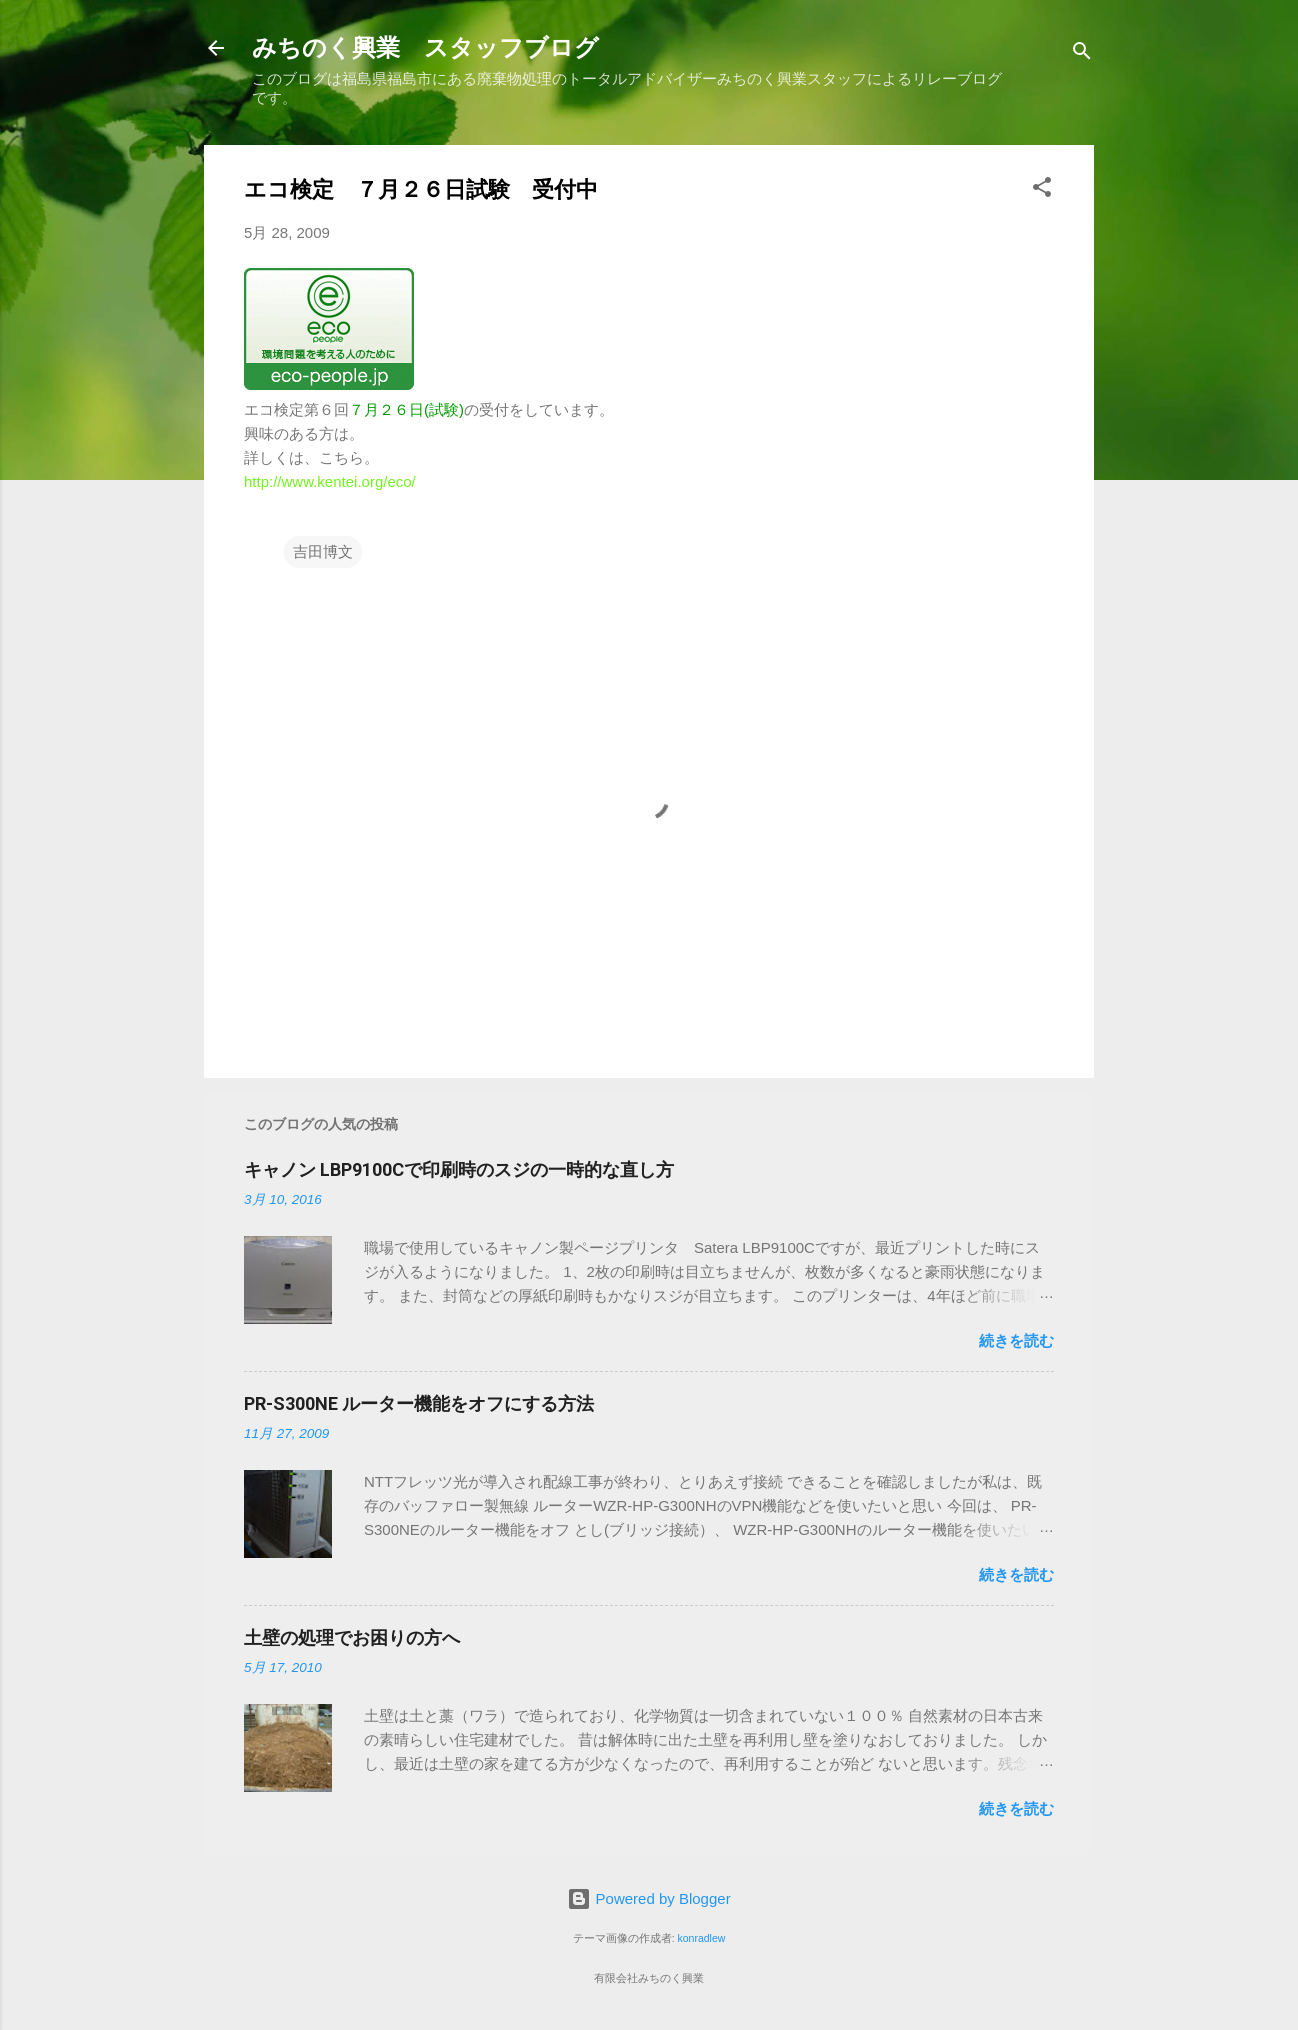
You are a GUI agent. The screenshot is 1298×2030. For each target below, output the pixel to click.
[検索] (1082, 54)
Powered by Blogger (648, 1898)
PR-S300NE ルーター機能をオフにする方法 (419, 1403)
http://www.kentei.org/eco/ (330, 481)
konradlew (701, 1938)
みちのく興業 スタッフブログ (425, 48)
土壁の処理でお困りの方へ (352, 1637)
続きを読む (1016, 1340)
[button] (1042, 190)
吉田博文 (323, 551)
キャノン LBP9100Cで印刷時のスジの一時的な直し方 (459, 1169)
